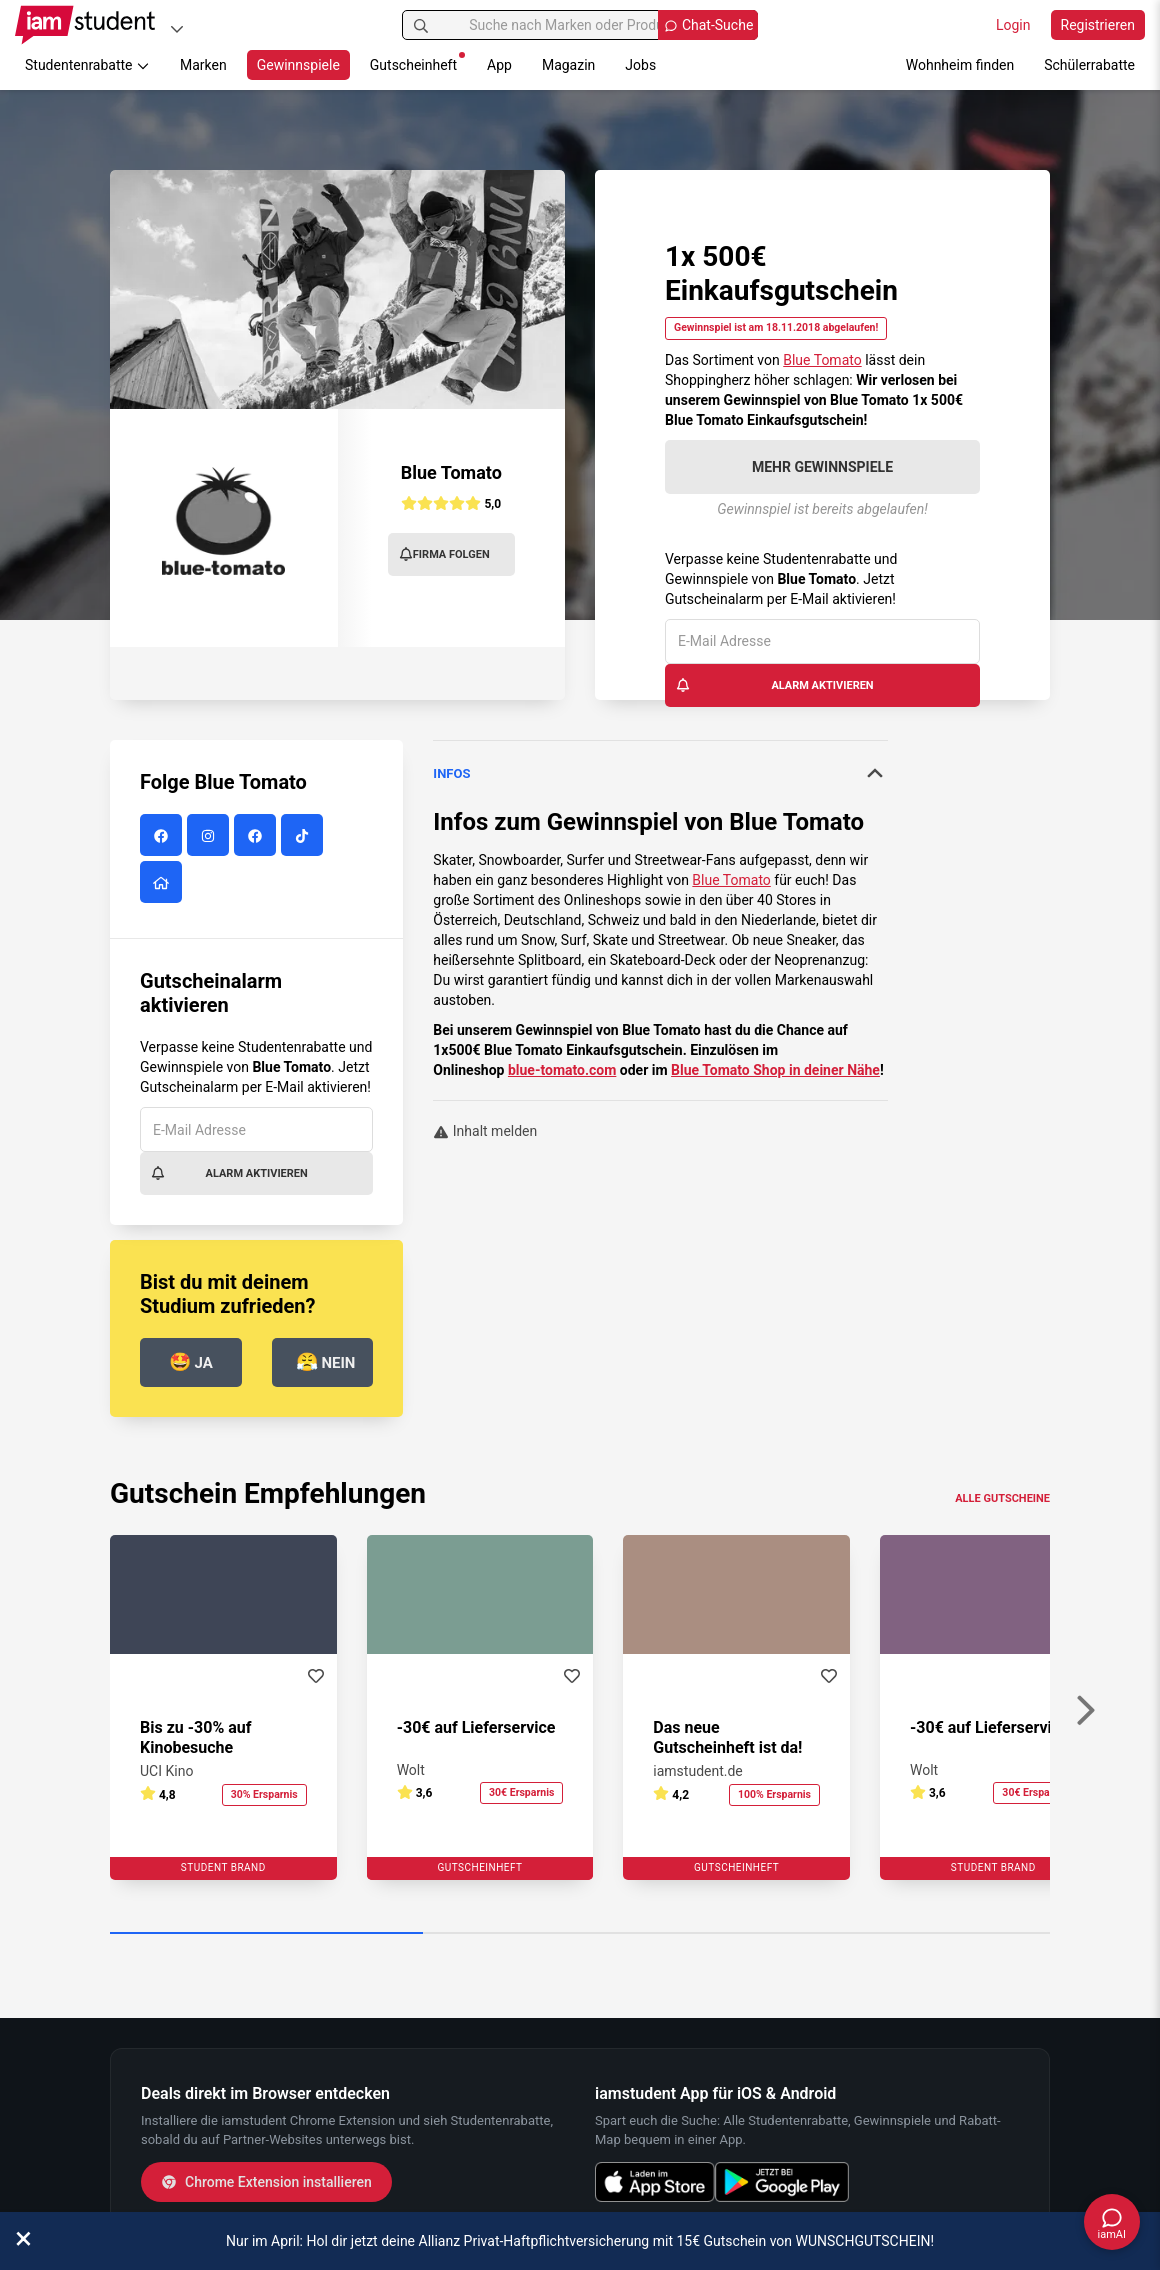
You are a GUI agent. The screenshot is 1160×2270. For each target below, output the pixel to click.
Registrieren (1098, 25)
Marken (203, 65)
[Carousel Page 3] (893, 1934)
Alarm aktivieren (774, 685)
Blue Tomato (822, 360)
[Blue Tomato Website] (163, 883)
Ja (191, 1361)
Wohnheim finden (960, 65)
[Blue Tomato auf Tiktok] (304, 836)
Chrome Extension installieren (266, 2182)
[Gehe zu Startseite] (85, 25)
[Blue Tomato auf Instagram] (210, 836)
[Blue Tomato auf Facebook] (163, 836)
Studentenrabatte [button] (87, 65)
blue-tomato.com (562, 1070)
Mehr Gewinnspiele (822, 467)
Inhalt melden (485, 1131)
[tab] (660, 774)
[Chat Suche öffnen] (708, 25)
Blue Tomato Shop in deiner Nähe (775, 1070)
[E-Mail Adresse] (822, 641)
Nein (326, 1361)
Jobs (640, 65)
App (499, 65)
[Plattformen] (177, 28)
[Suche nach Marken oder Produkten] (580, 25)
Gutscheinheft (417, 62)
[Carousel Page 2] (579, 1934)
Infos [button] (660, 773)
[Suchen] (421, 25)
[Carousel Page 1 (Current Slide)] (266, 1934)
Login (1013, 25)
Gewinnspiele (298, 65)
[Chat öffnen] (1112, 2222)
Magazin (568, 65)
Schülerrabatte (1089, 65)
